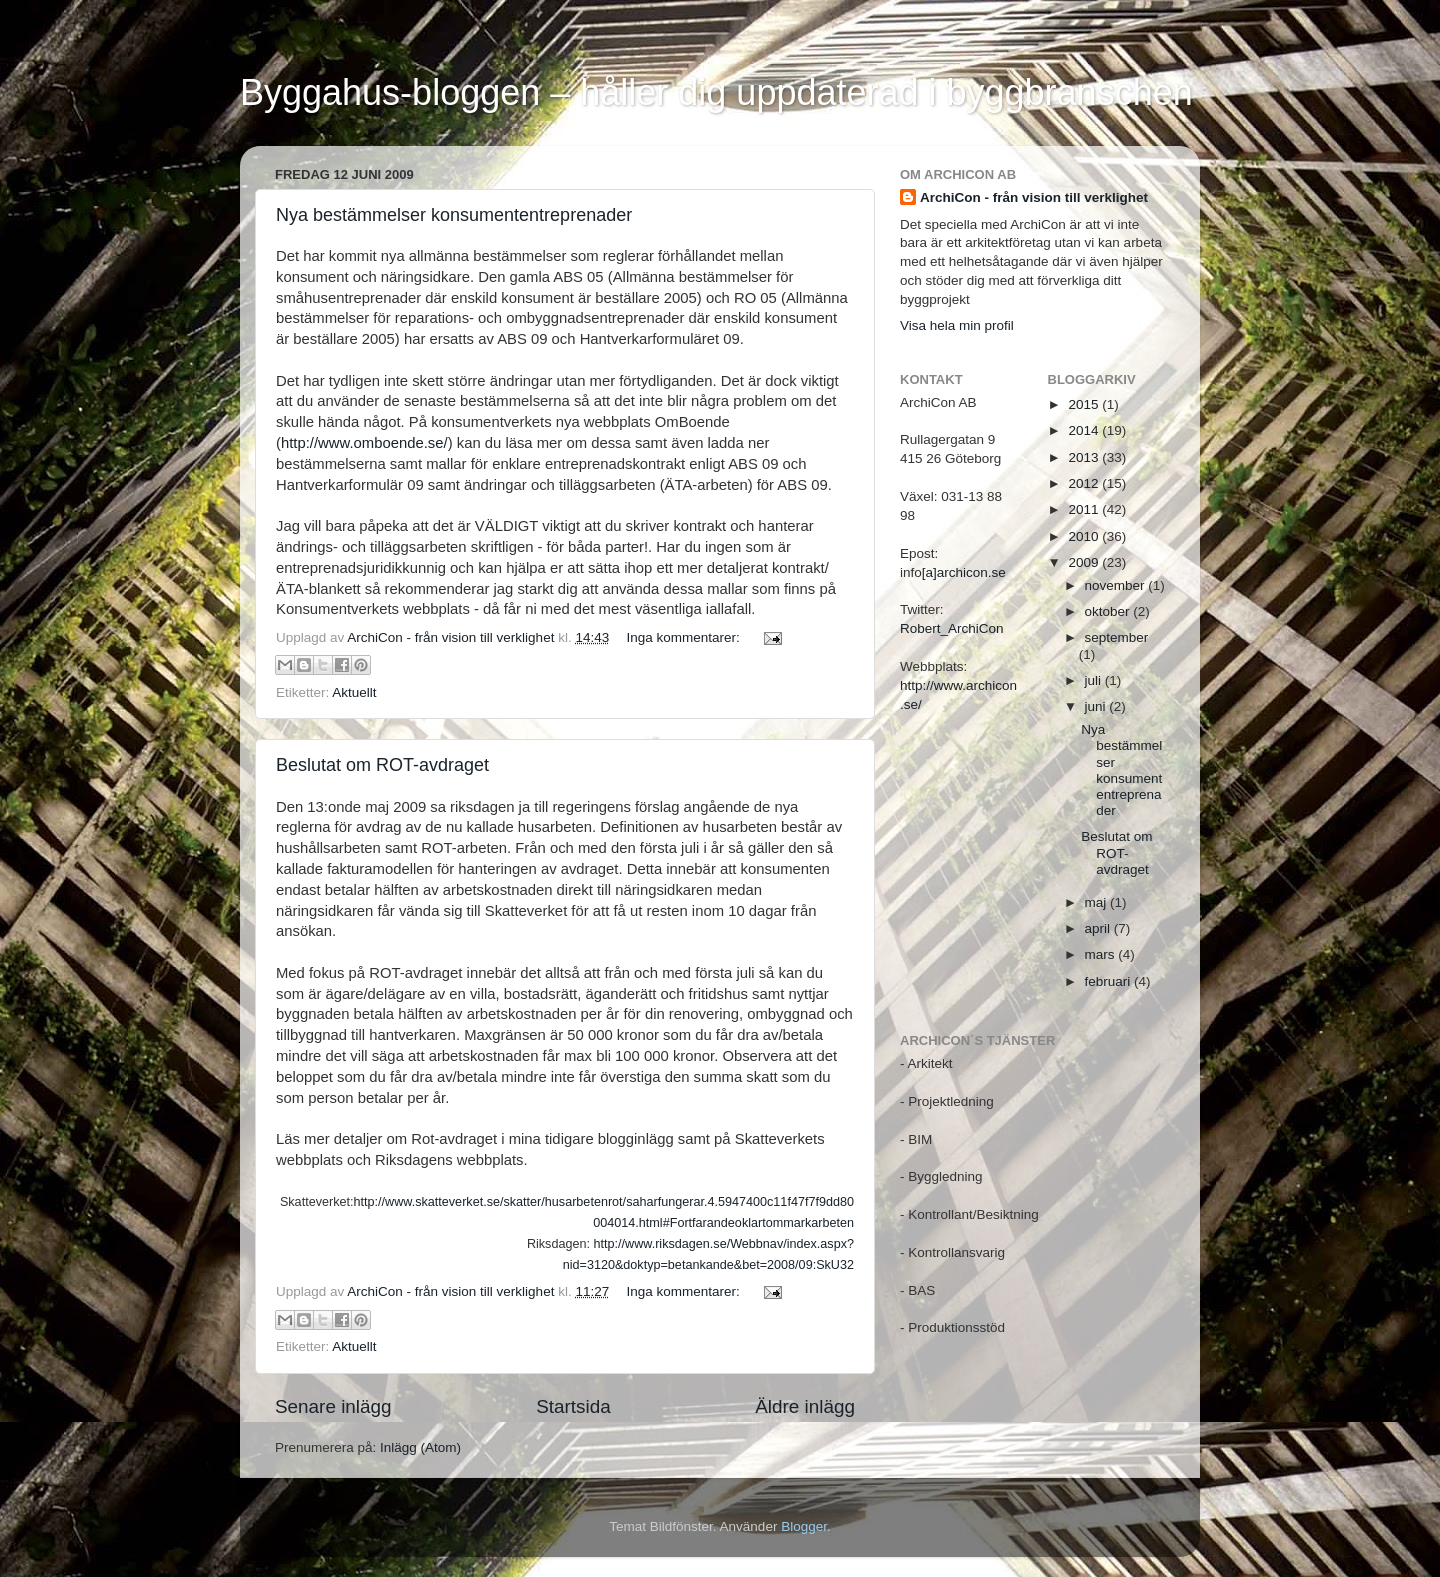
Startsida (573, 1406)
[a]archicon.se (964, 572)
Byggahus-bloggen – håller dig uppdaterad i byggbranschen (716, 92)
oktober (1109, 611)
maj (1098, 902)
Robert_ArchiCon (952, 628)
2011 (1085, 509)
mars (1102, 954)
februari (1110, 981)
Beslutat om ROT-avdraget (382, 765)
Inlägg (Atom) (420, 1447)
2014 (1085, 430)
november (1117, 585)
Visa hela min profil (957, 325)
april (1099, 928)
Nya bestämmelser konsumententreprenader (454, 215)
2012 (1085, 483)
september (1117, 637)
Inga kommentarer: (684, 637)
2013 (1085, 457)
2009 (1085, 562)
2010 (1085, 536)
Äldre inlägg (805, 1406)
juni (1097, 706)
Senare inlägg (333, 1406)
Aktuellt (354, 692)
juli (1095, 680)
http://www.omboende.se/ (364, 443)
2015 (1085, 404)
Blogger (804, 1526)
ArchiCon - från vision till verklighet (1034, 197)
